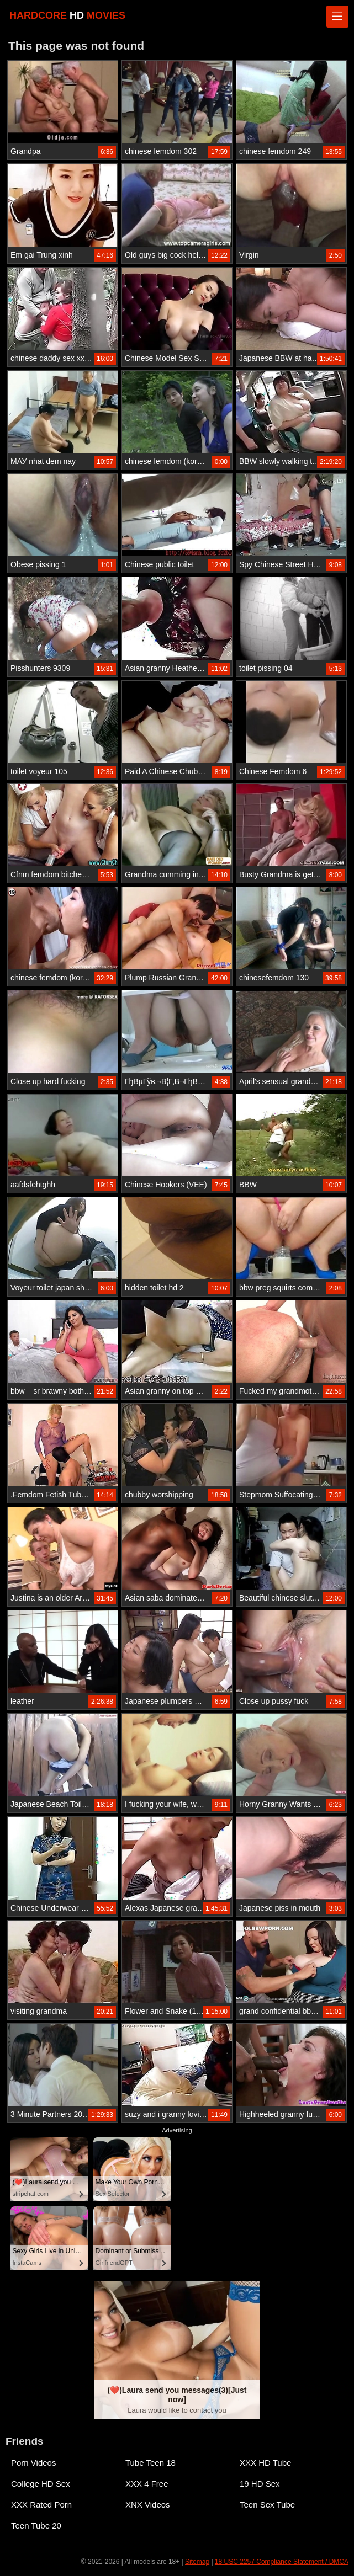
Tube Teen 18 (150, 2462)
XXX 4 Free (146, 2483)
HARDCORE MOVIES (67, 15)
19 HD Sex (260, 2483)
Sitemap (197, 2562)
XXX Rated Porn (41, 2504)
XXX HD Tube (265, 2462)
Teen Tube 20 (36, 2525)
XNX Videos (147, 2504)
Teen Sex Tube (267, 2504)
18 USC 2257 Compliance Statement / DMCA (281, 2562)
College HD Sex (40, 2483)
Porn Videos (33, 2462)
